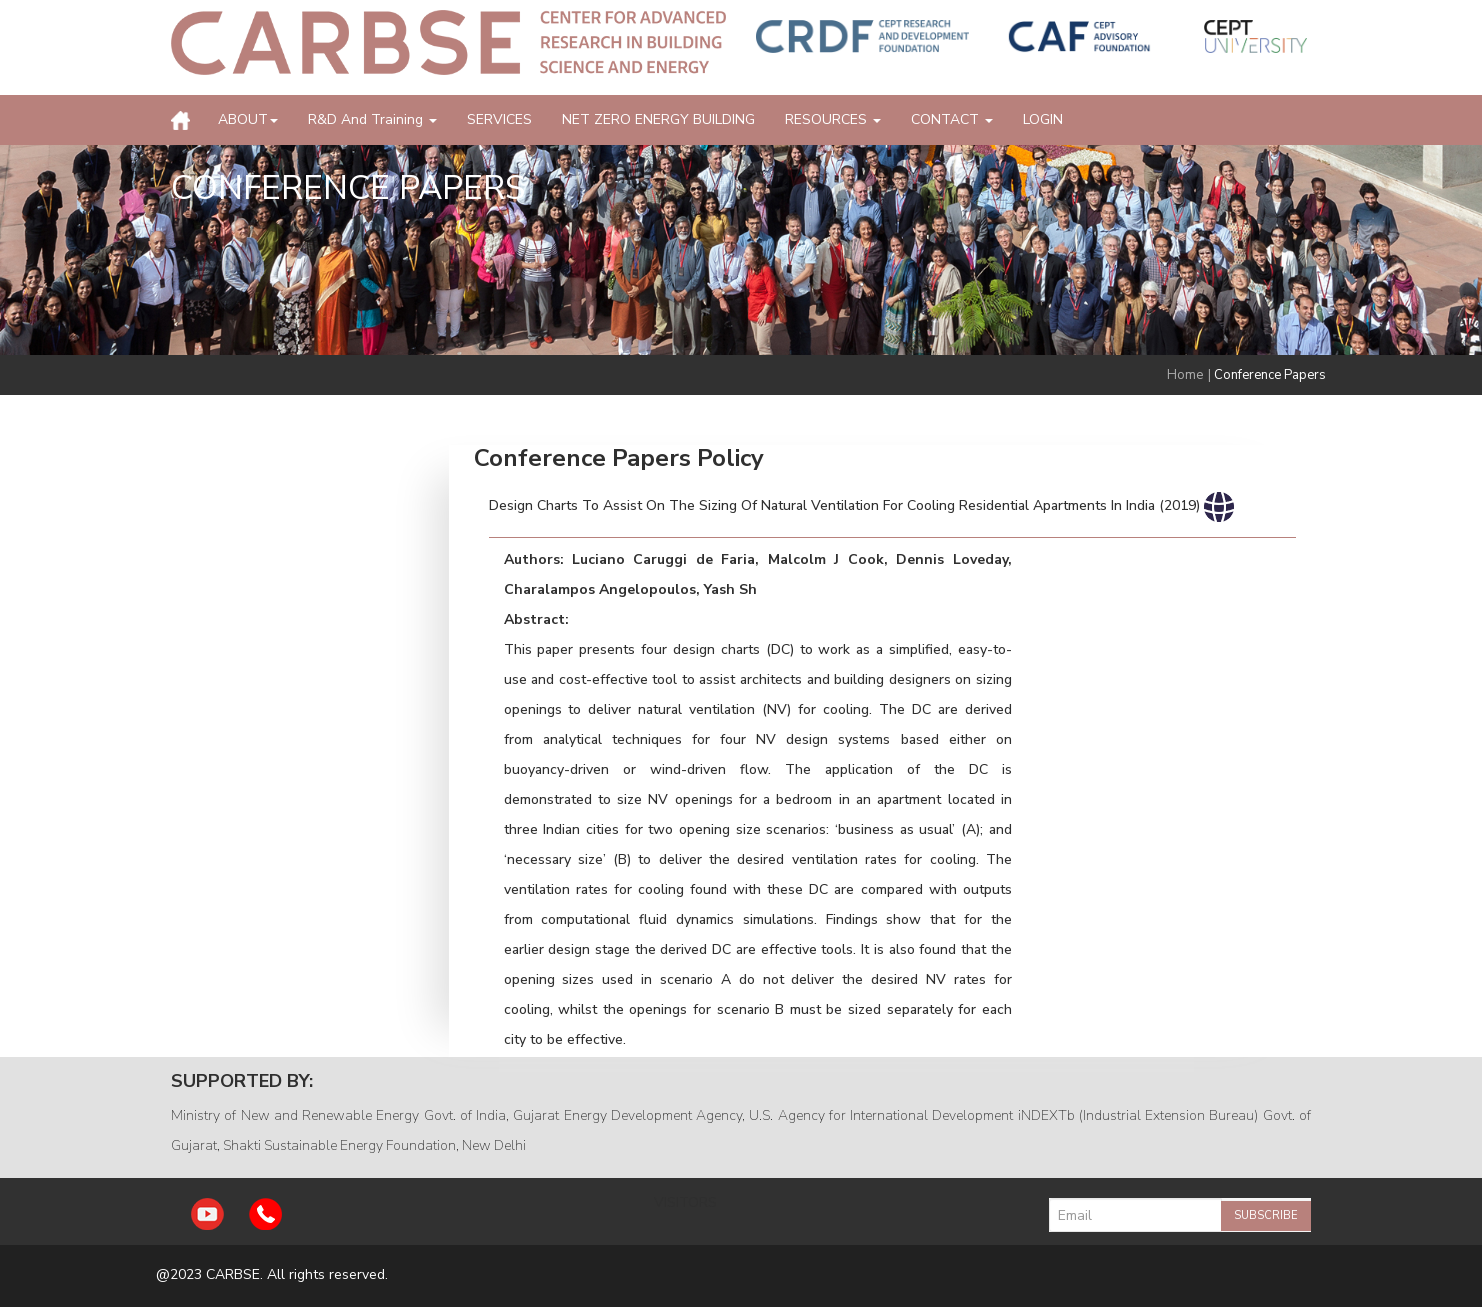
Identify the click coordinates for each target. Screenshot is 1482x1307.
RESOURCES (833, 119)
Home (1185, 375)
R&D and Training (372, 119)
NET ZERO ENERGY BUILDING (658, 119)
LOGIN (1043, 119)
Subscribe (1266, 1215)
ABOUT (248, 119)
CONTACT (952, 119)
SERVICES (499, 119)
